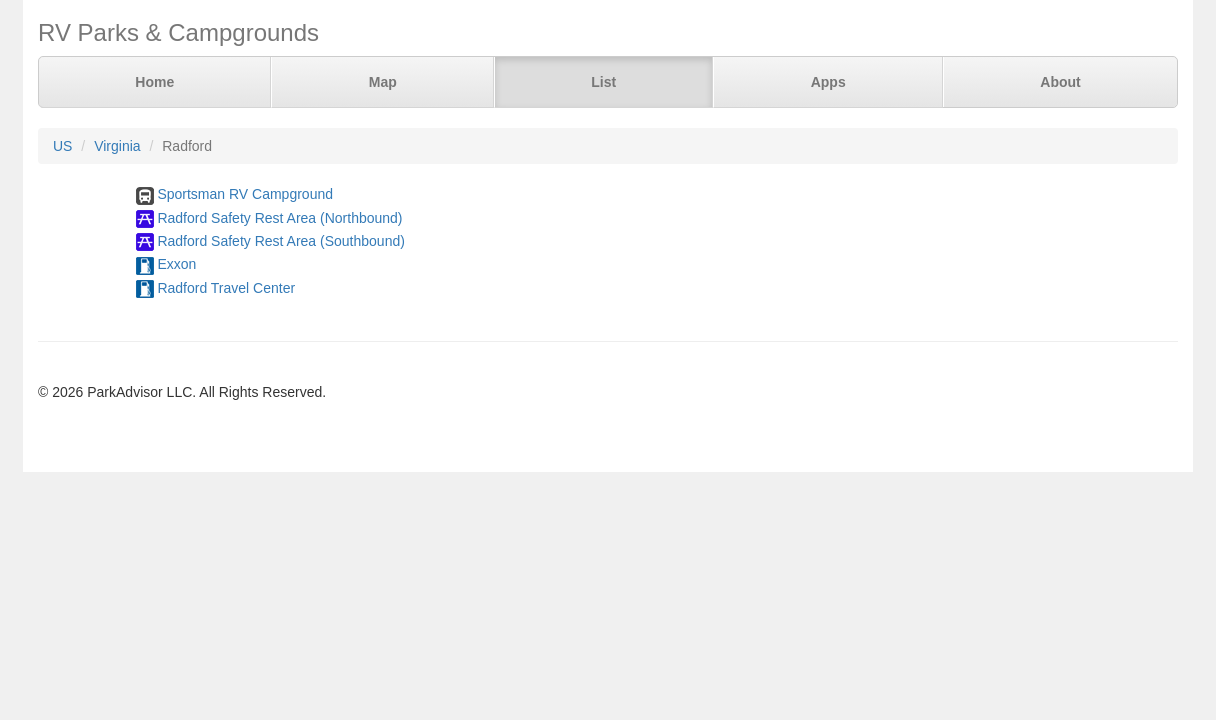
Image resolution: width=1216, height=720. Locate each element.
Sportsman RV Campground (245, 194)
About (1060, 82)
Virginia (117, 146)
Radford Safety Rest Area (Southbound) (280, 241)
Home (154, 82)
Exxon (176, 264)
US (62, 146)
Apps (828, 82)
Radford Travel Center (226, 288)
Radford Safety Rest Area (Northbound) (279, 218)
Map (383, 82)
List (603, 82)
